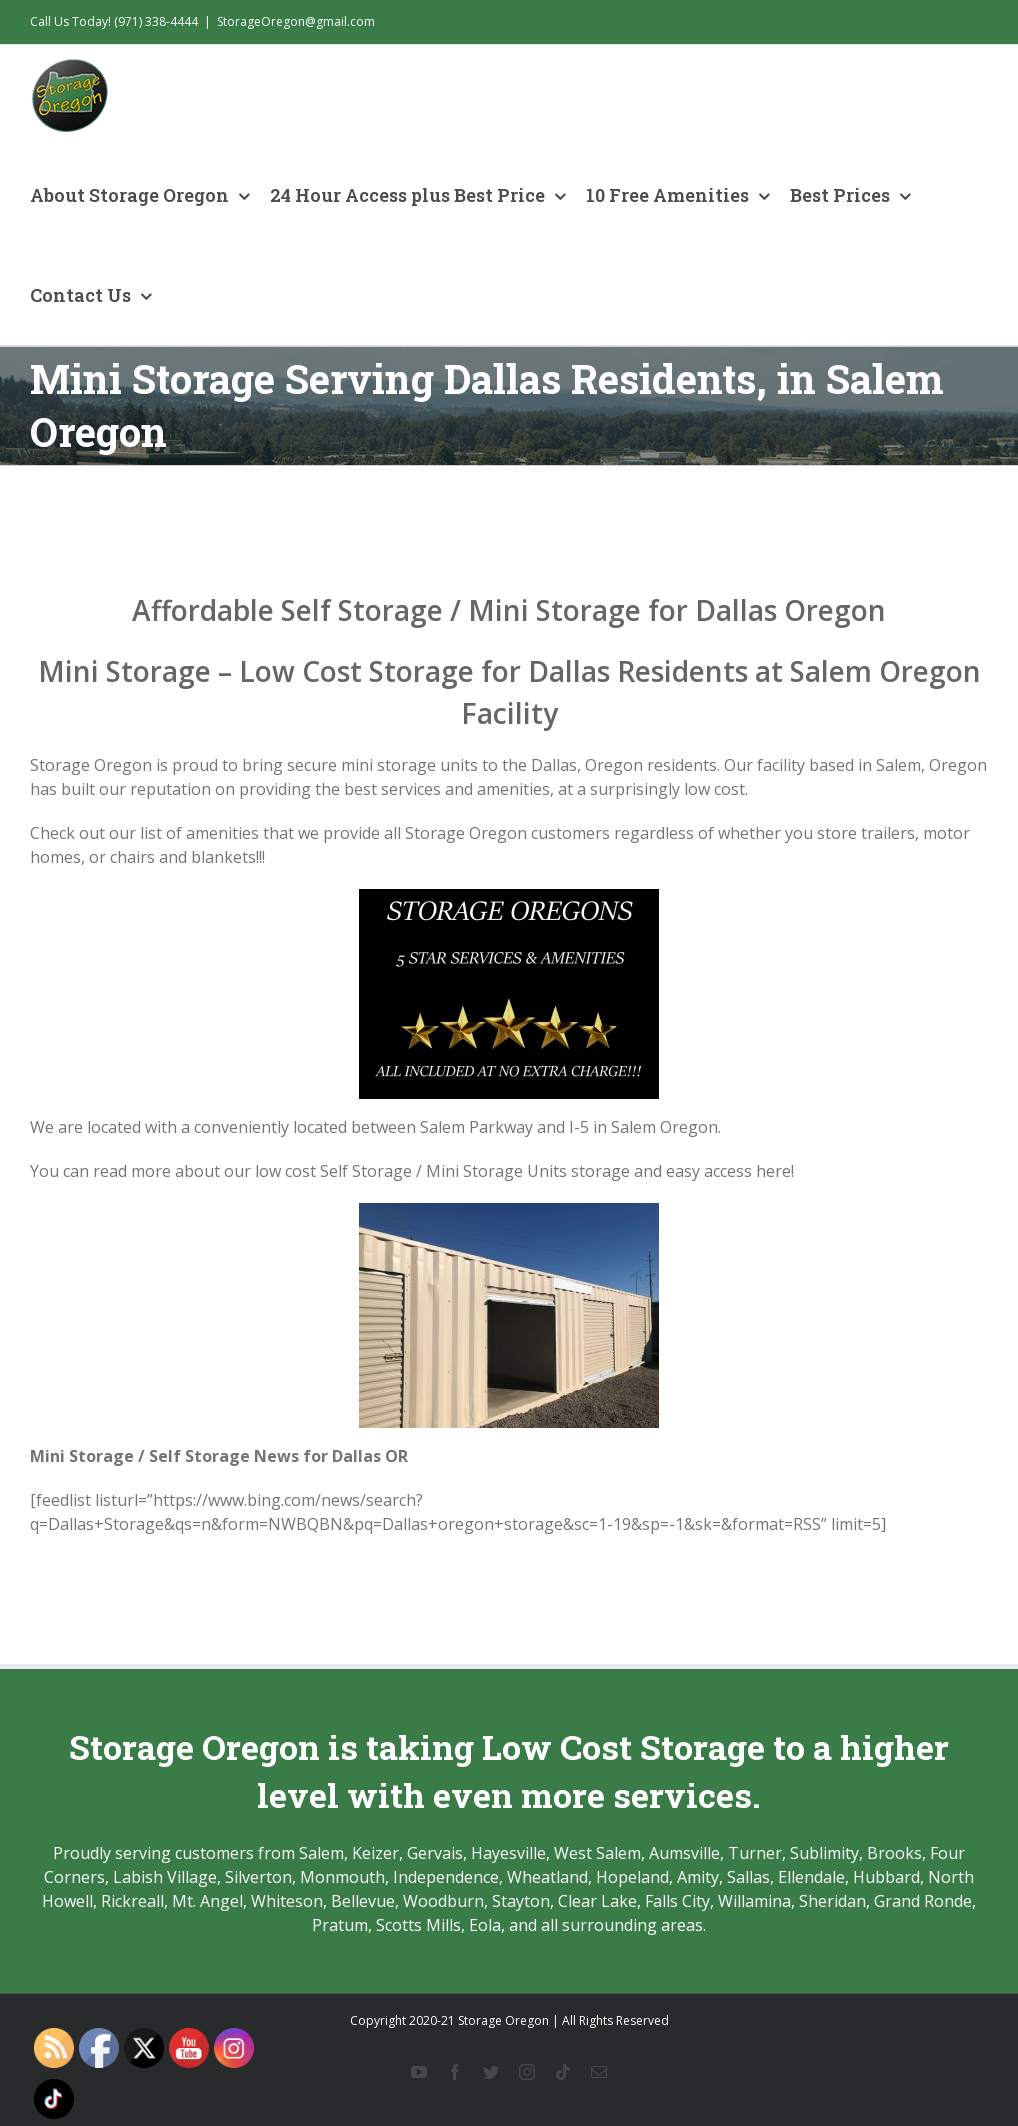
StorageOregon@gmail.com (296, 21)
